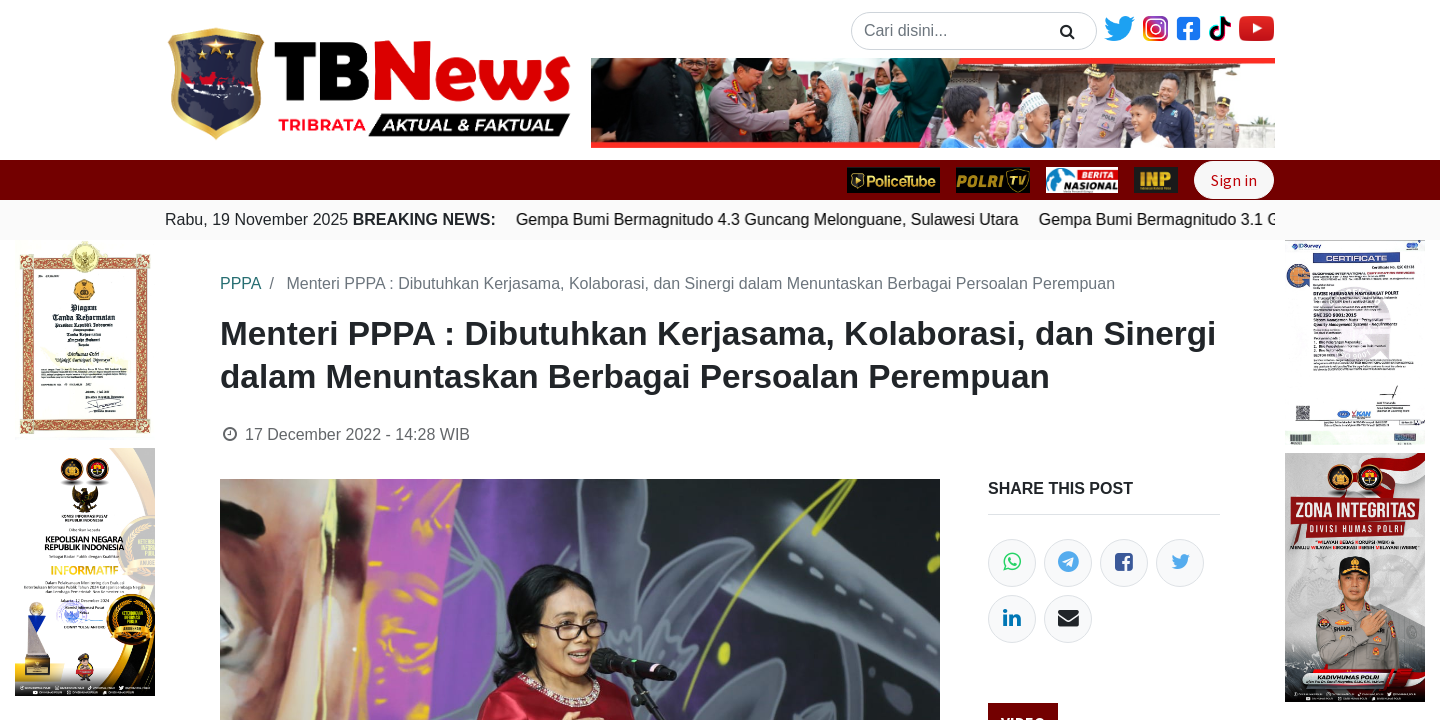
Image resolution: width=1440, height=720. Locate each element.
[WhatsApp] (1012, 563)
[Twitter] (1180, 563)
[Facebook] (1124, 563)
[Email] (1068, 619)
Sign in (1234, 180)
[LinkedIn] (1012, 619)
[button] (642, 103)
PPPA (241, 283)
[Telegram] (1068, 563)
